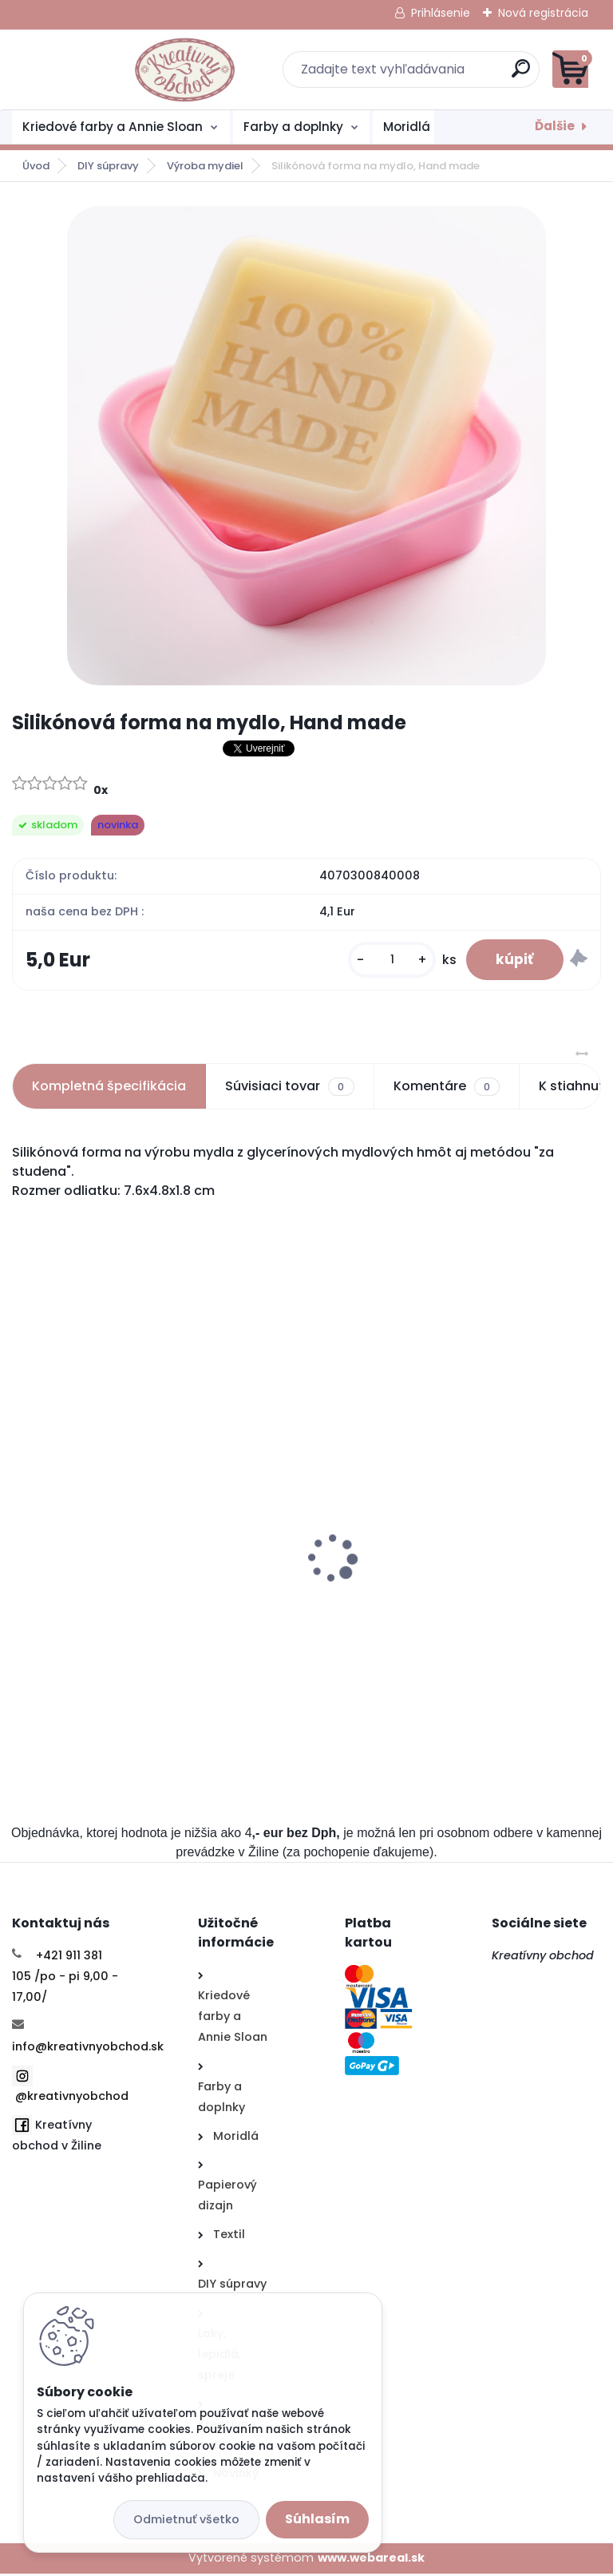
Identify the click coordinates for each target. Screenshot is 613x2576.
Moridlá (406, 126)
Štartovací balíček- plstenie (109, 1584)
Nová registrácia (543, 13)
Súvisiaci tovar (289, 1088)
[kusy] (388, 961)
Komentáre (447, 1088)
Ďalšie (555, 125)
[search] (498, 74)
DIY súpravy (108, 165)
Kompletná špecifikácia (109, 1088)
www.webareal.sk (371, 2560)
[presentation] (24, 1536)
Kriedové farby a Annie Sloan (112, 126)
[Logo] (110, 69)
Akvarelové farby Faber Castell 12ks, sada (451, 1584)
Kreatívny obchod (544, 1958)
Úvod (35, 165)
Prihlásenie (440, 13)
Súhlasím (317, 2519)
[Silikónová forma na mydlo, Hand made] (306, 445)
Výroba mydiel (205, 165)
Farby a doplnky (293, 126)
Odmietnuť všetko (186, 2519)
